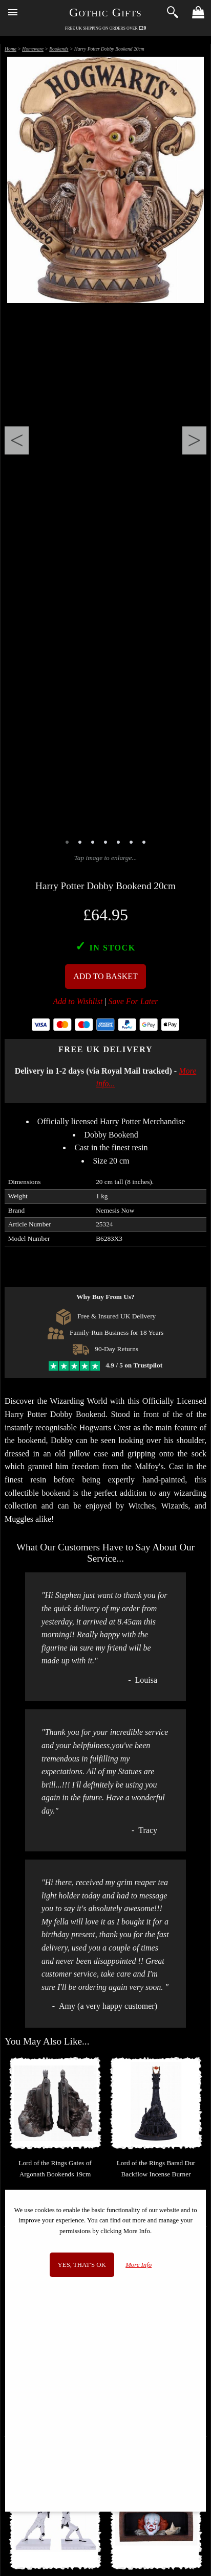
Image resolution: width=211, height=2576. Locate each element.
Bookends (58, 49)
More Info (138, 2264)
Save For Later (133, 1001)
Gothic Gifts (105, 12)
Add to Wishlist (78, 1001)
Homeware (33, 49)
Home (10, 49)
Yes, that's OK (82, 2264)
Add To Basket (105, 976)
